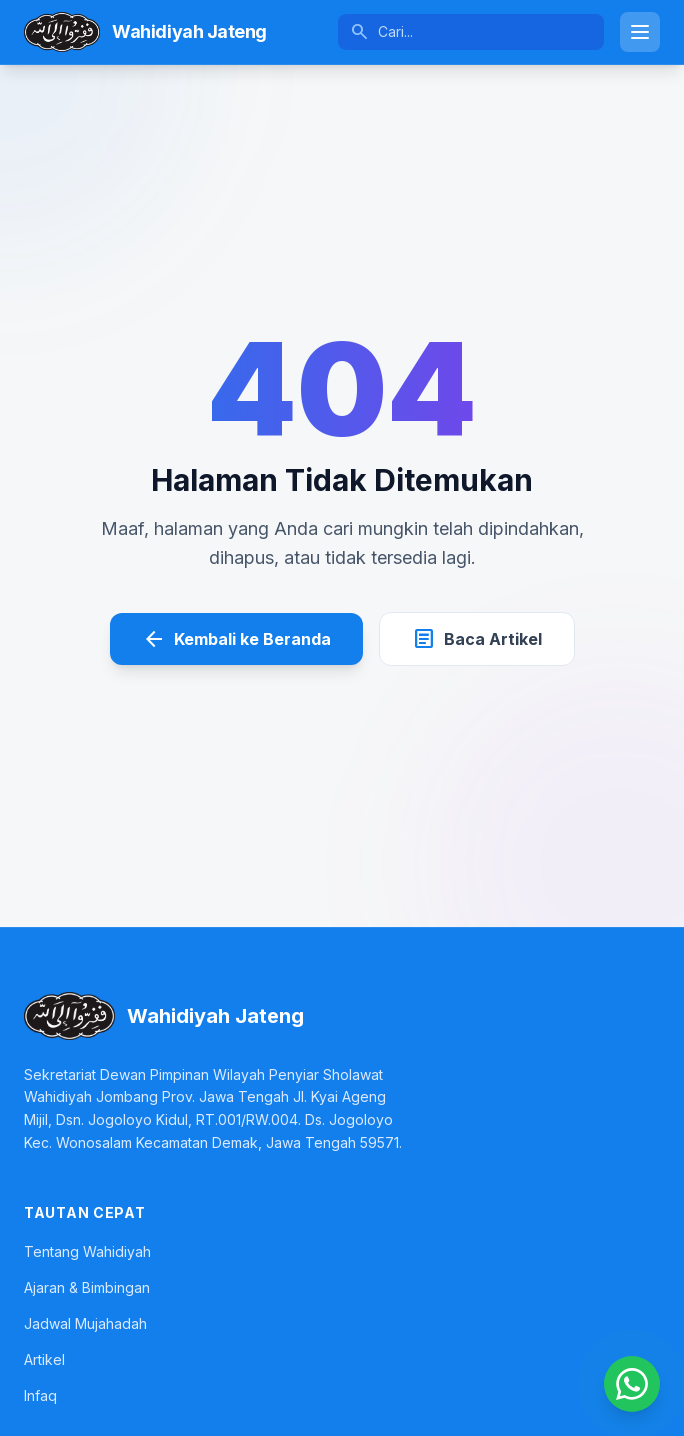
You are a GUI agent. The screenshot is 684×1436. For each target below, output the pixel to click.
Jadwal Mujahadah (85, 1323)
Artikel (44, 1359)
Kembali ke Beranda (236, 639)
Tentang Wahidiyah (87, 1251)
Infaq (40, 1395)
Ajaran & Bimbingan (87, 1287)
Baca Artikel (477, 639)
